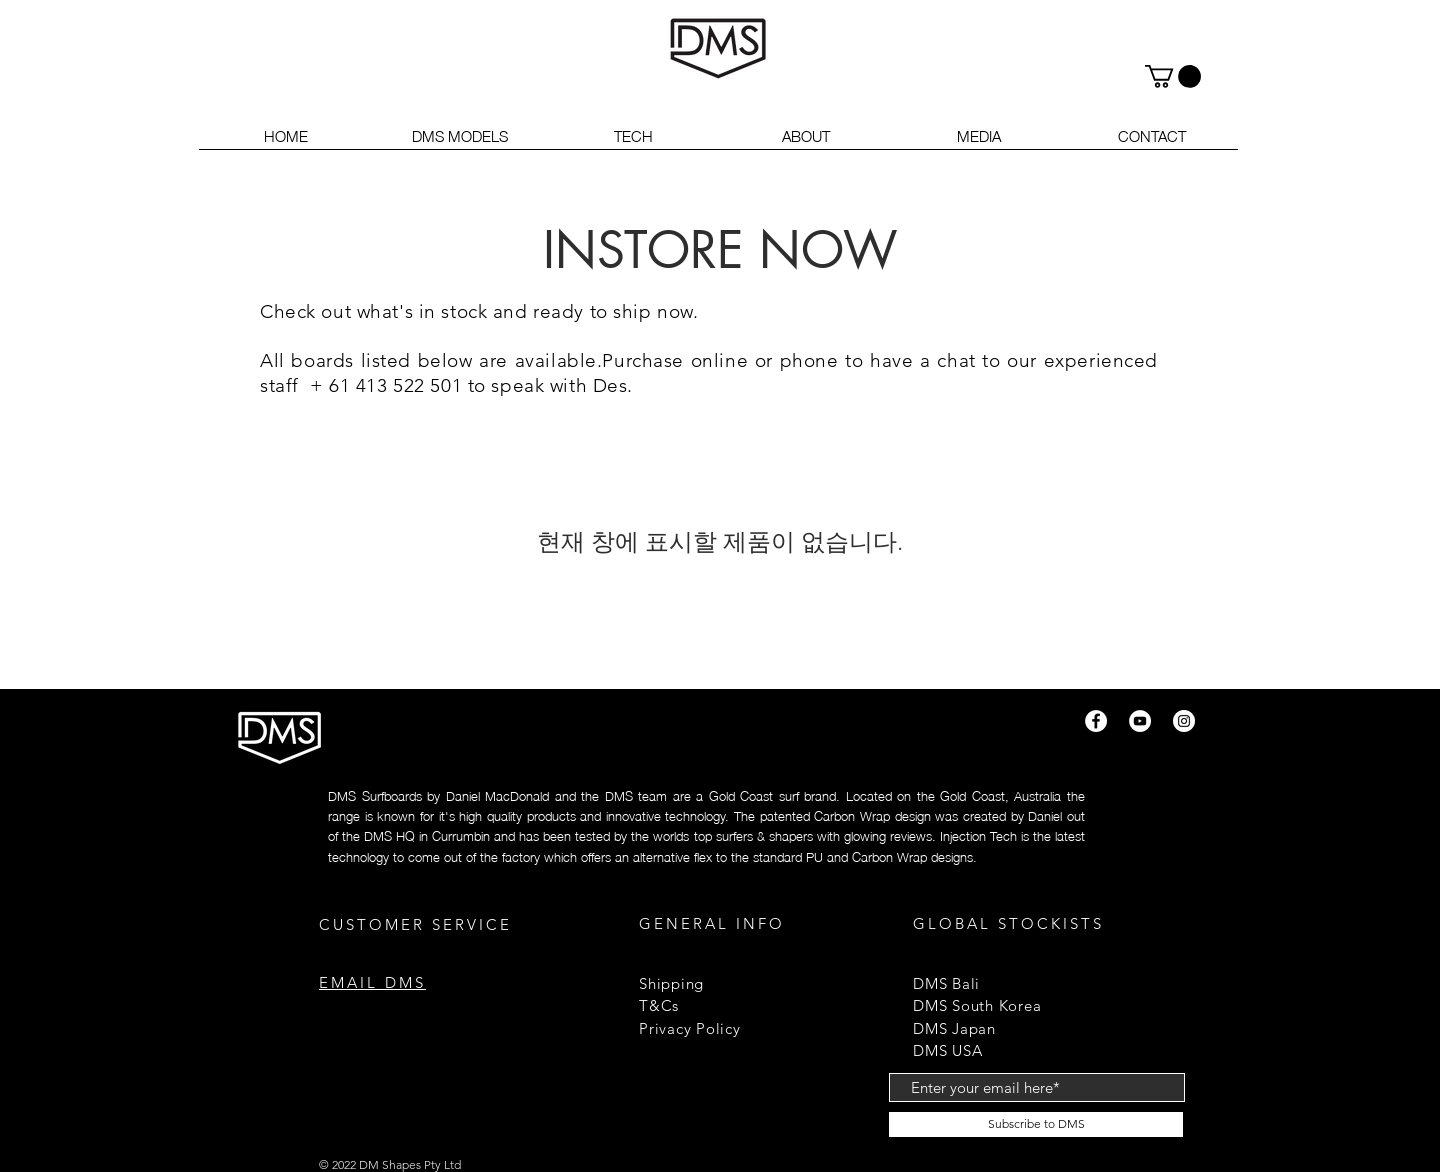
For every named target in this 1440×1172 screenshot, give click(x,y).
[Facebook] (1096, 721)
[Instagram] (1184, 721)
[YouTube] (1140, 721)
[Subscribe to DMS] (1036, 1124)
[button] (1173, 76)
